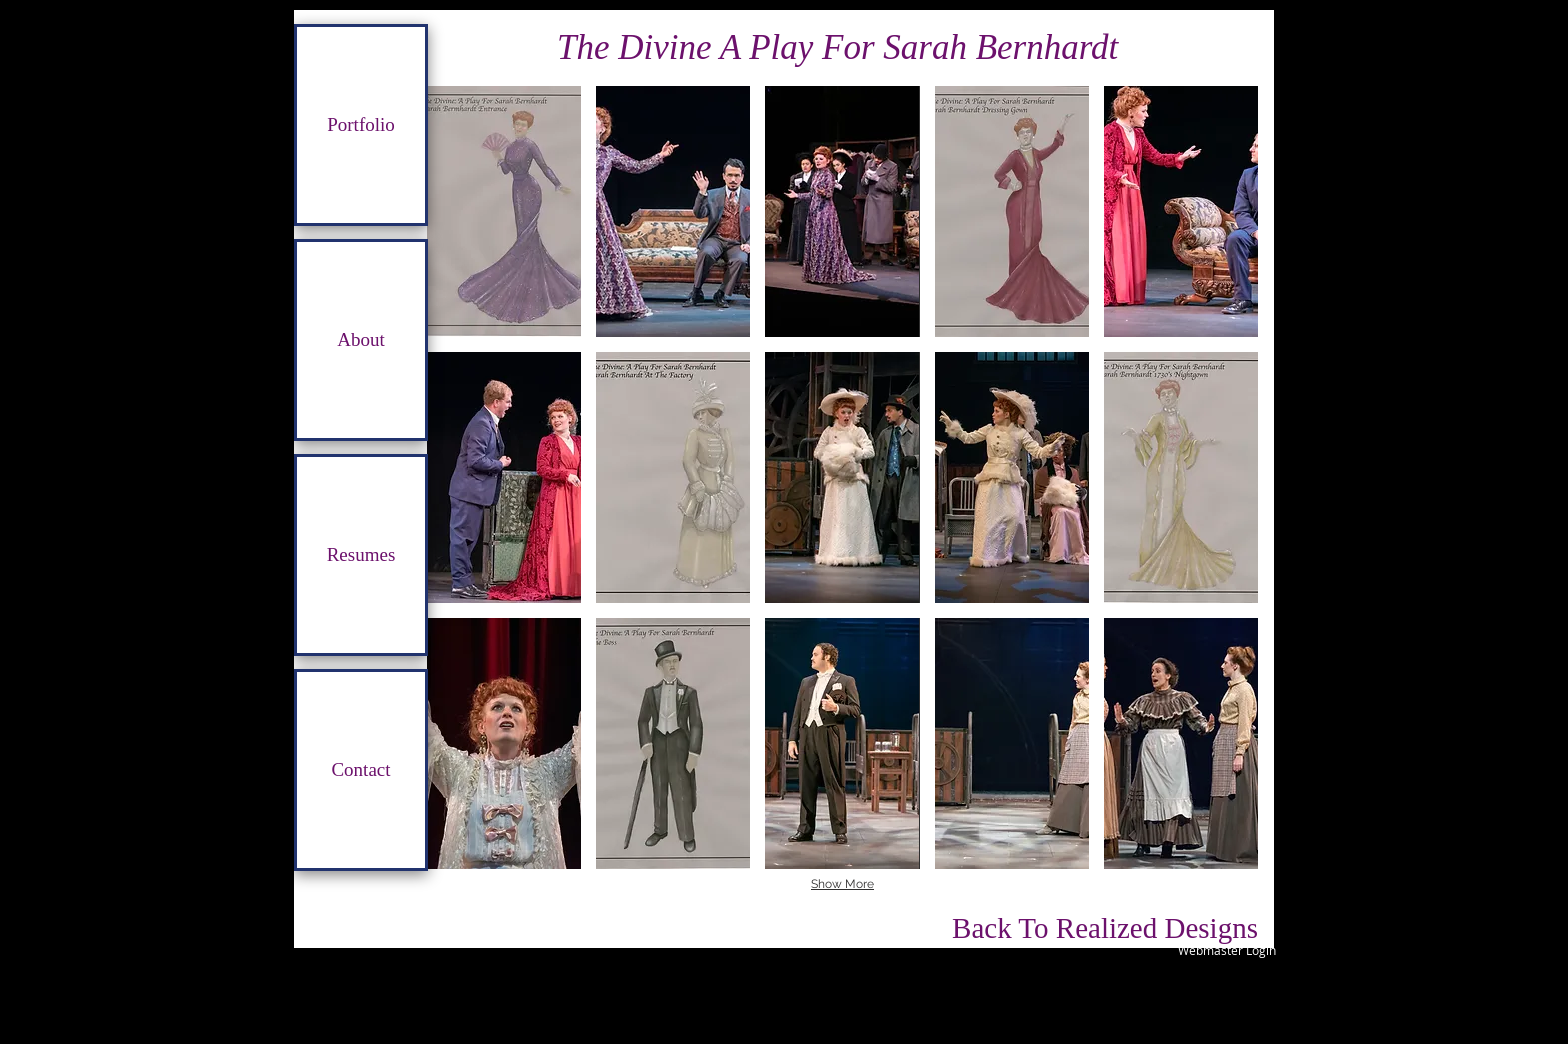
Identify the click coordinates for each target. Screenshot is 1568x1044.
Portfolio (361, 124)
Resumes (361, 554)
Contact (360, 769)
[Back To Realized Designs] (1105, 928)
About (361, 339)
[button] (504, 211)
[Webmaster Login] (1226, 950)
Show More (842, 884)
